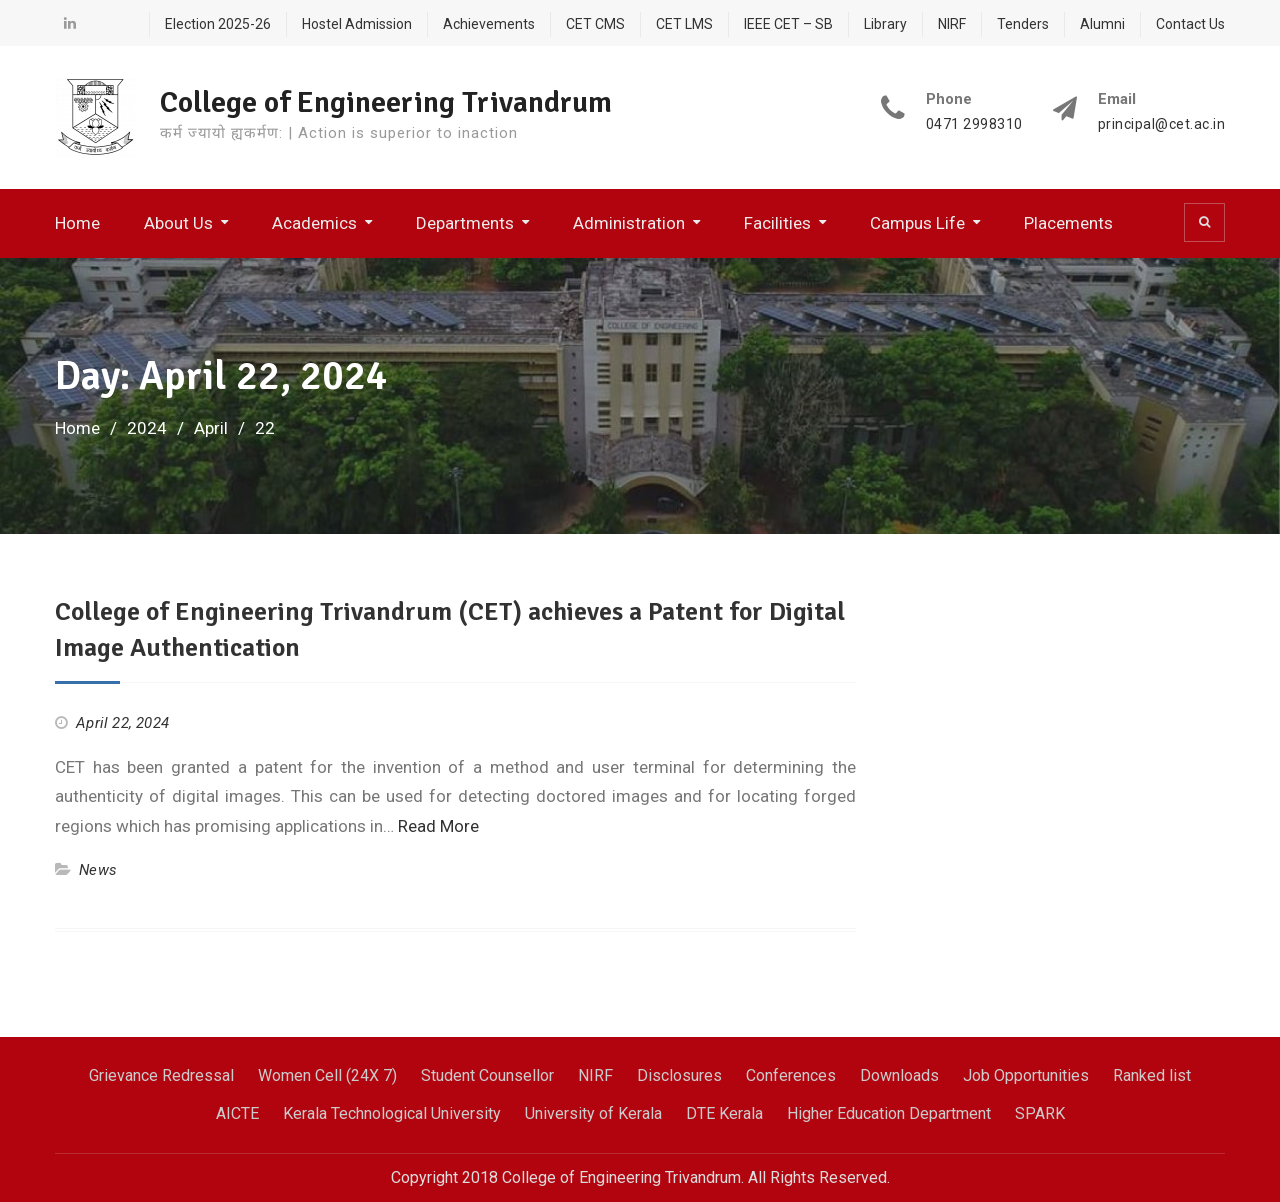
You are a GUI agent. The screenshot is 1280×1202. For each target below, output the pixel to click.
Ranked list (1152, 1075)
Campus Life (917, 223)
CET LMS (684, 24)
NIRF (952, 24)
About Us (178, 223)
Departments (465, 223)
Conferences (791, 1075)
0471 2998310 (974, 124)
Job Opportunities (1026, 1075)
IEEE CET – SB (788, 24)
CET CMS (595, 24)
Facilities (777, 223)
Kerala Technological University (392, 1113)
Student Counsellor (487, 1075)
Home (77, 223)
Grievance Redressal (161, 1075)
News (98, 870)
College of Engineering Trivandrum (386, 102)
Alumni (1102, 24)
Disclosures (679, 1075)
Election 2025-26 (218, 24)
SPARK (1040, 1113)
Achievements (489, 24)
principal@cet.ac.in (1162, 124)
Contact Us (1190, 24)
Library (885, 24)
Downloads (899, 1075)
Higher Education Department (889, 1113)
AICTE (237, 1113)
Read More (438, 826)
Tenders (1023, 24)
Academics (314, 223)
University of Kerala (593, 1113)
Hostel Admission (357, 24)
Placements (1068, 223)
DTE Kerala (724, 1113)
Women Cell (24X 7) (327, 1075)
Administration (629, 223)
